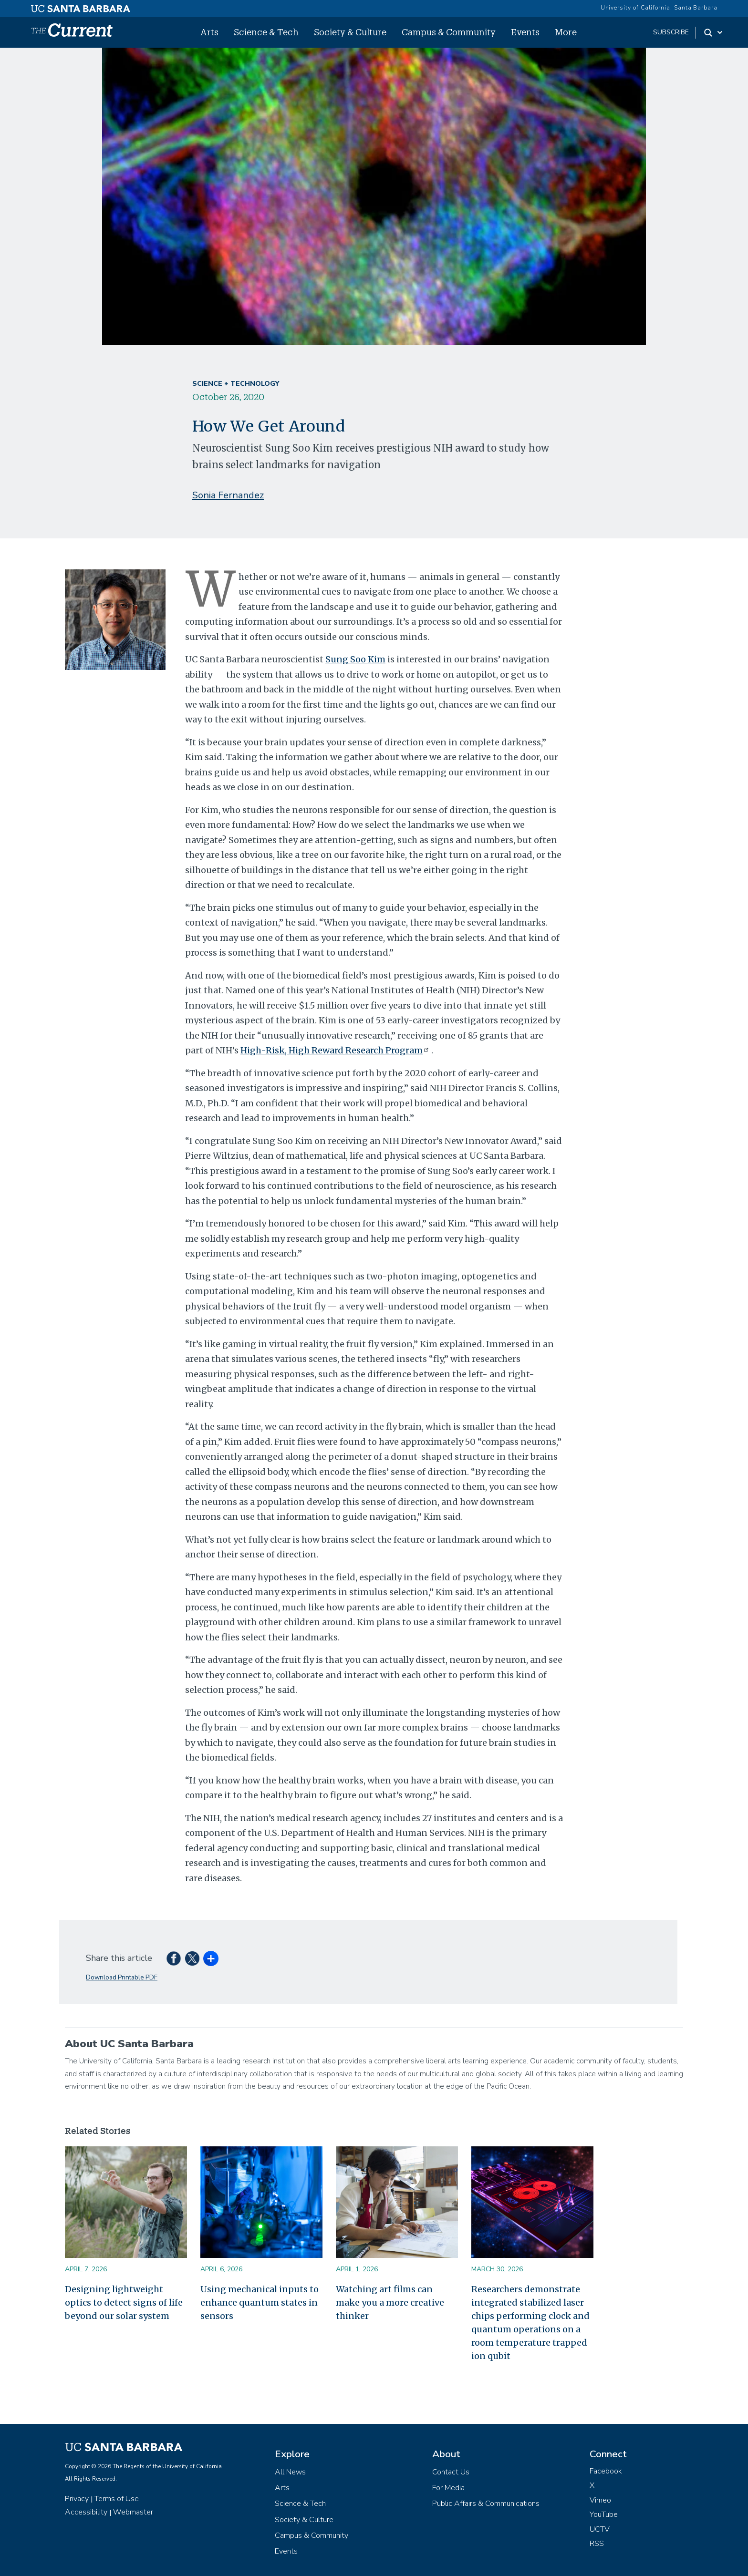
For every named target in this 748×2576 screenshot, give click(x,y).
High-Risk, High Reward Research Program (335, 1050)
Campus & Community (449, 32)
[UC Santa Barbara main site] (81, 6)
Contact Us (450, 2472)
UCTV (600, 2529)
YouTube (604, 2514)
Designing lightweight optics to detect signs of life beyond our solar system (124, 2302)
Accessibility (86, 2512)
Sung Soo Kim (355, 659)
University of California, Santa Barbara (659, 7)
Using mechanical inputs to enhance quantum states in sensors (259, 2302)
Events (525, 32)
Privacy (77, 2499)
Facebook (606, 2471)
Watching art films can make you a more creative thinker (390, 2302)
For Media (448, 2488)
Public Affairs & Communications (486, 2503)
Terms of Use (116, 2499)
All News (290, 2472)
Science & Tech (266, 32)
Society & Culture (350, 32)
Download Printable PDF (121, 1977)
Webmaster (133, 2512)
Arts (209, 32)
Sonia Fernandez (228, 495)
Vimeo (600, 2500)
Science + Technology (235, 383)
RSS (597, 2543)
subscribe (671, 32)
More (566, 32)
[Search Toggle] (714, 32)
